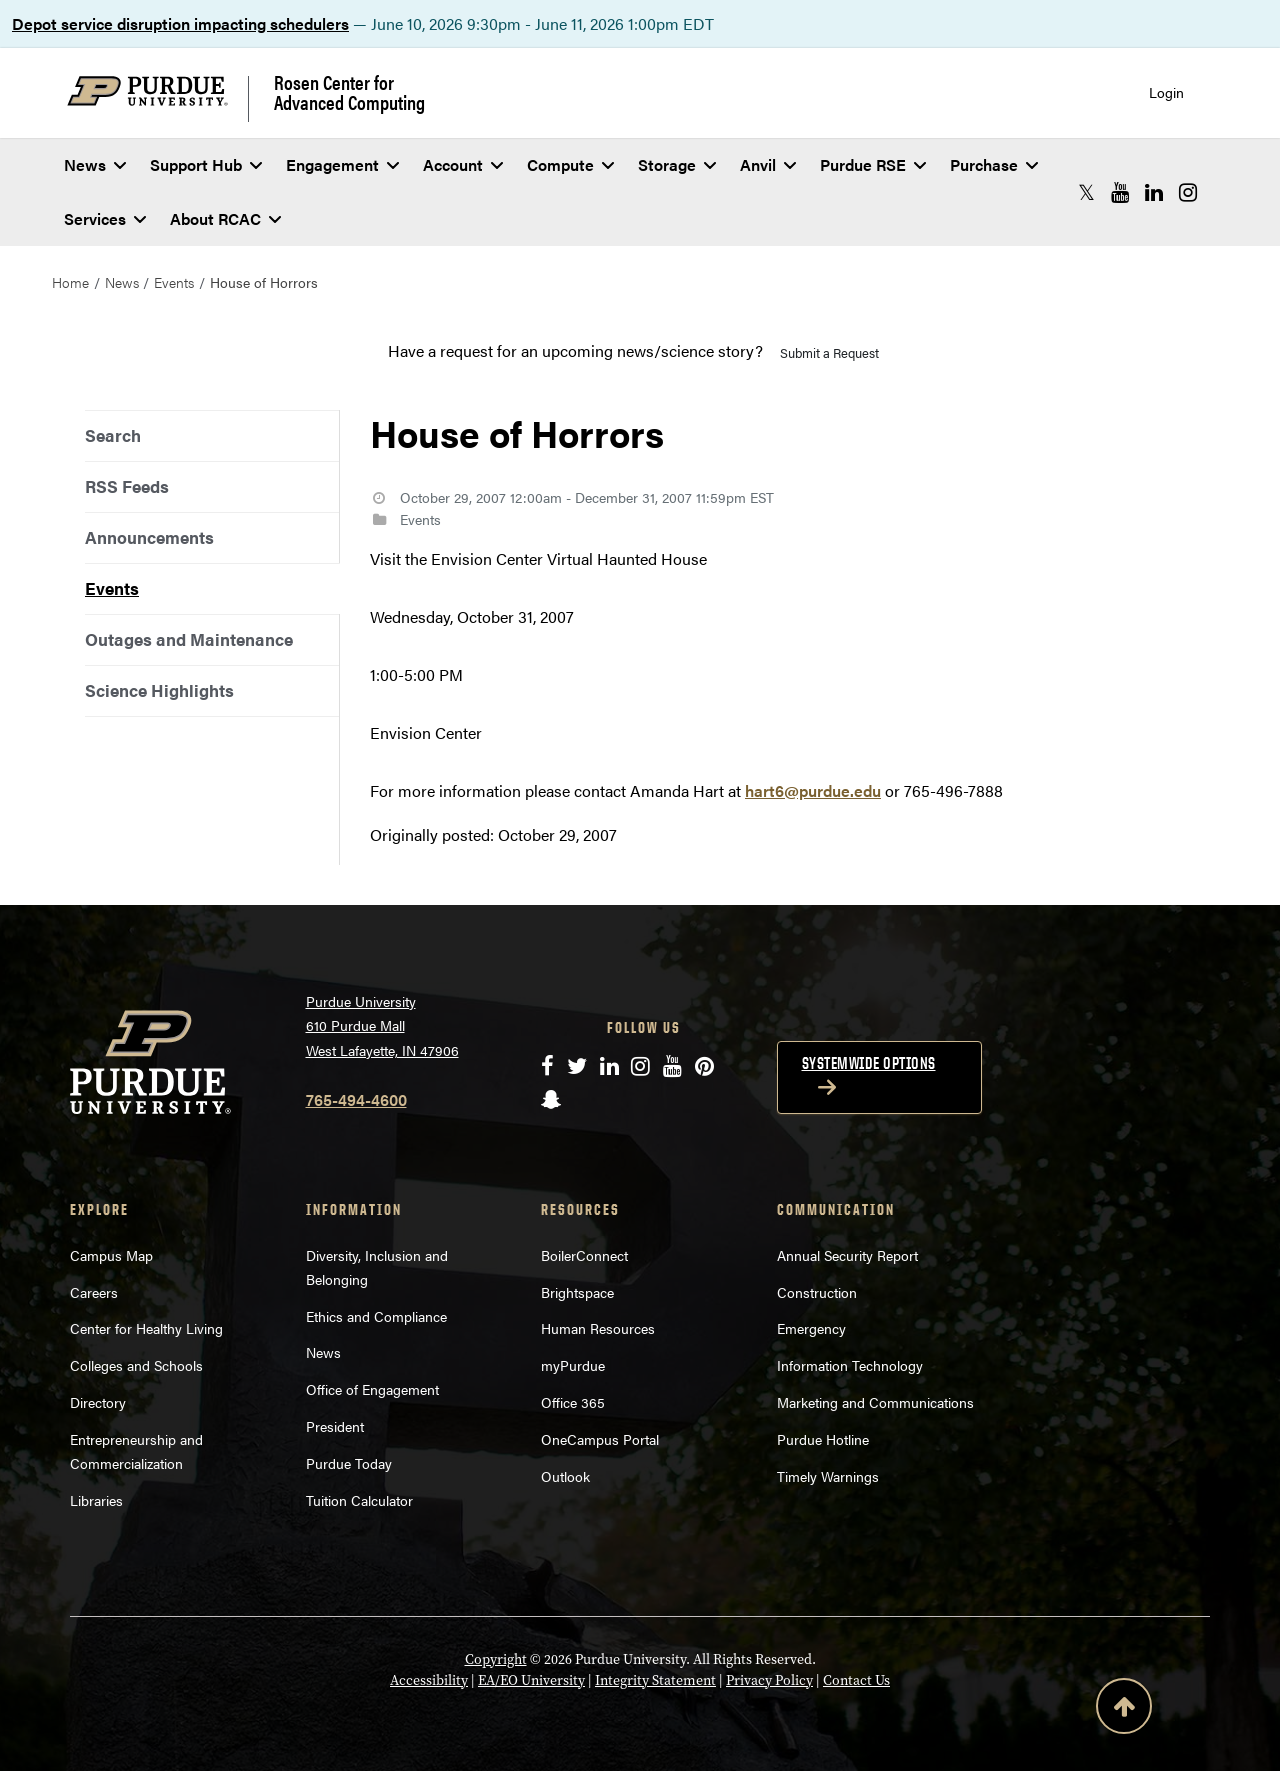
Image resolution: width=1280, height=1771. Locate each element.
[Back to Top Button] (1124, 1710)
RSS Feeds (127, 486)
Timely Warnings (828, 1476)
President (335, 1426)
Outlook (565, 1476)
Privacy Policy (769, 1680)
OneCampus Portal (600, 1439)
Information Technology (850, 1365)
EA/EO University (531, 1680)
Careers (94, 1292)
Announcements (149, 537)
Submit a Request (829, 352)
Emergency (811, 1328)
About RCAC (225, 218)
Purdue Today (349, 1463)
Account (463, 164)
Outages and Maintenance (189, 639)
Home (70, 282)
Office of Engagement (372, 1389)
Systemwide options (869, 1063)
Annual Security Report (847, 1255)
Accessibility (429, 1680)
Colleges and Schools (136, 1365)
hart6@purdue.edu (813, 790)
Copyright (496, 1659)
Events (174, 282)
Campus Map (111, 1255)
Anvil (768, 164)
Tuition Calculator (359, 1500)
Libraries (96, 1500)
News (95, 164)
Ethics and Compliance (376, 1316)
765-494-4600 (356, 1099)
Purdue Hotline (823, 1439)
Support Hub (206, 164)
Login (1166, 92)
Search (113, 435)
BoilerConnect (584, 1255)
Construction (817, 1292)
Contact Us (856, 1680)
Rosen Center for (349, 92)
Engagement (342, 164)
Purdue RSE (873, 164)
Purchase (994, 164)
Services (105, 218)
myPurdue (573, 1365)
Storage (677, 164)
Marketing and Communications (875, 1402)
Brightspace (577, 1292)
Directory (98, 1402)
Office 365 (573, 1402)
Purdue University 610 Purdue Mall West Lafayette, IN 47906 (382, 1025)
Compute (570, 164)
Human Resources (598, 1328)
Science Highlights (159, 690)
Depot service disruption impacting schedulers (180, 23)
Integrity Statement (655, 1680)
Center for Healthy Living (146, 1328)
